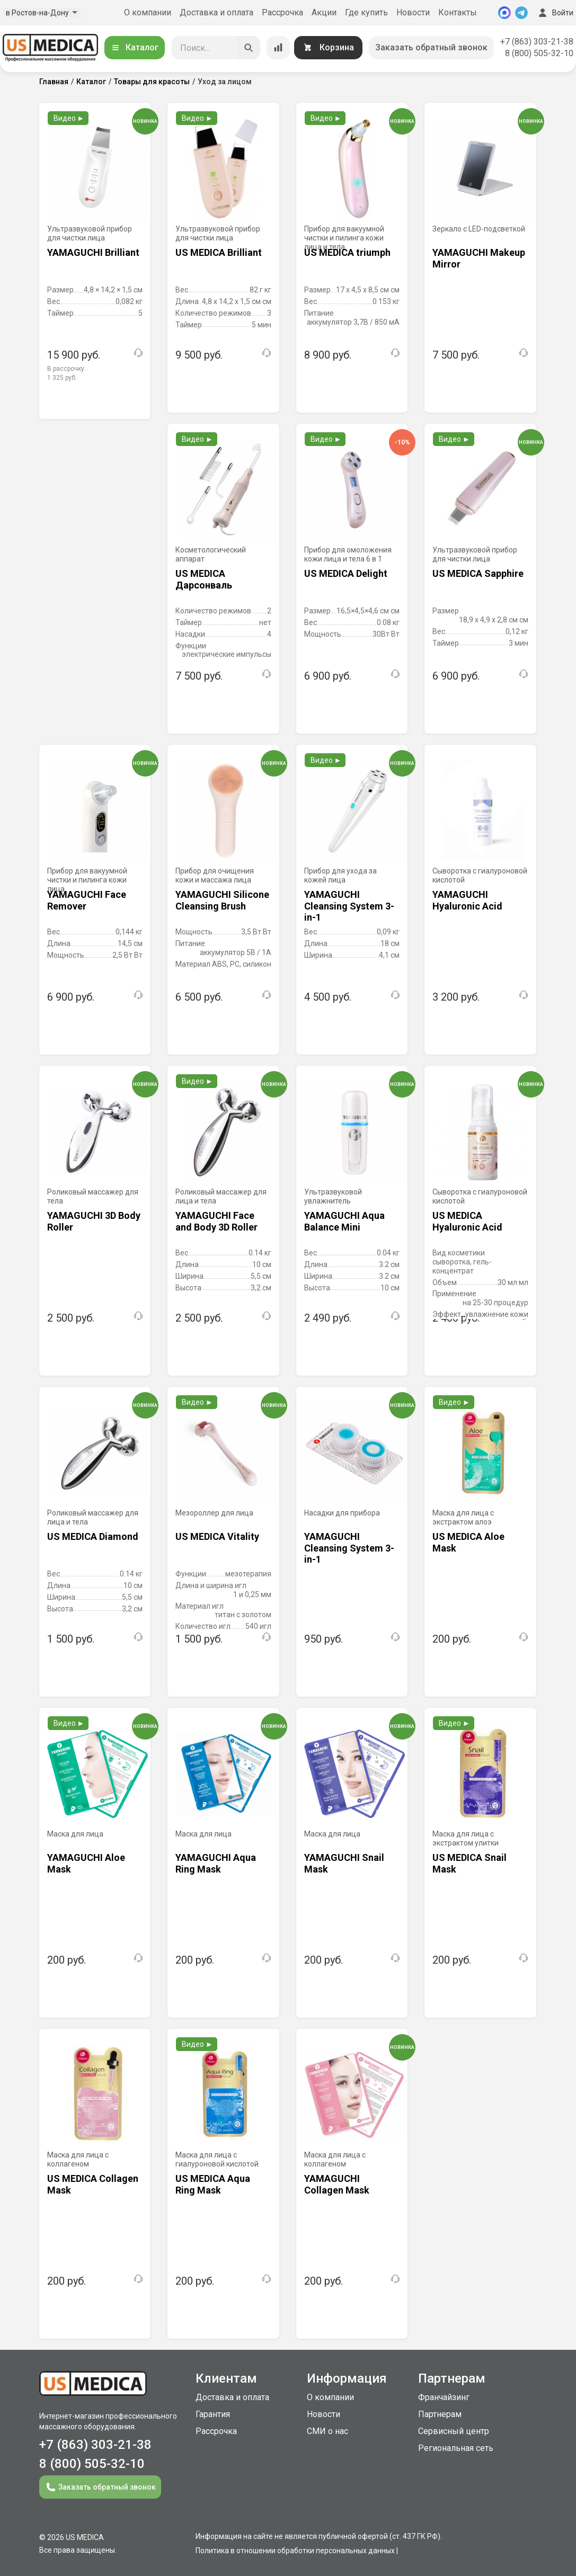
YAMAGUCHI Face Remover (86, 900)
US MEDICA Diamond (92, 1536)
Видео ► (69, 118)
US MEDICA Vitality (217, 1536)
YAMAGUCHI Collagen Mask (336, 2184)
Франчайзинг (443, 2397)
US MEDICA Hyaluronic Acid (467, 1221)
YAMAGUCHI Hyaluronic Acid (467, 900)
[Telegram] (521, 12)
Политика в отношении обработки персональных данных (295, 2550)
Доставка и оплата (216, 12)
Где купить (366, 12)
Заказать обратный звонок (431, 47)
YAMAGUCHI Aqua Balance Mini (344, 1221)
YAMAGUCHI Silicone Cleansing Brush (222, 900)
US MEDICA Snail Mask (469, 1863)
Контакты (457, 12)
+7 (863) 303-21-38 (536, 42)
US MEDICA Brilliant (218, 252)
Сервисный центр (453, 2431)
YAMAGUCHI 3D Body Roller (93, 1221)
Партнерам (440, 2414)
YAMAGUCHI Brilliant (93, 252)
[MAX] (504, 12)
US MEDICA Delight (345, 573)
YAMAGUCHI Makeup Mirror (478, 258)
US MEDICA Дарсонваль (203, 579)
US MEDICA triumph (347, 252)
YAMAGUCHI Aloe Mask (86, 1863)
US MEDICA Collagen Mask (92, 2184)
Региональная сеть (455, 2448)
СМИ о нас (327, 2431)
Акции (324, 12)
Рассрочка (282, 12)
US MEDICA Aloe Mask (468, 1542)
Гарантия (213, 2414)
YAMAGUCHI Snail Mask (344, 1863)
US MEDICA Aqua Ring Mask (212, 2184)
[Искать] (248, 47)
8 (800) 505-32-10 (539, 53)
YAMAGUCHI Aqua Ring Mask (215, 1863)
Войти (554, 12)
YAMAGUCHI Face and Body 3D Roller (216, 1221)
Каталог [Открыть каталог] (134, 47)
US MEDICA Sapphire (478, 573)
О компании (147, 12)
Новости (413, 12)
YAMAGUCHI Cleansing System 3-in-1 (349, 905)
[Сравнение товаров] (278, 47)
